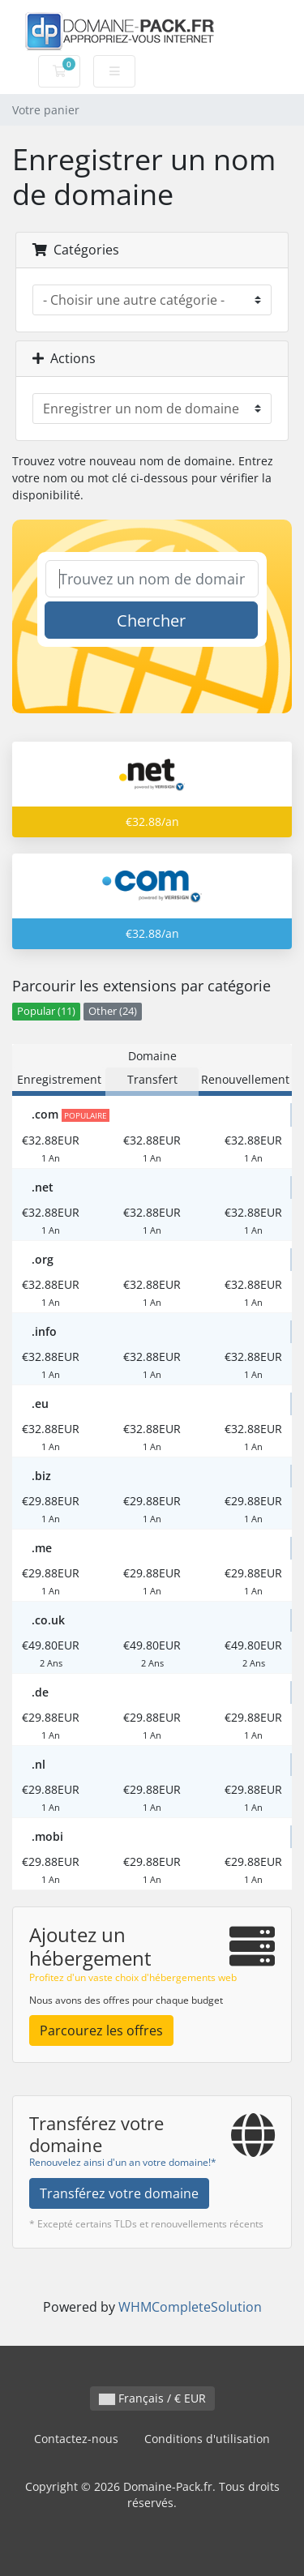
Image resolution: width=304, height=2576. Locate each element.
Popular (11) (46, 1011)
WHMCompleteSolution (190, 2307)
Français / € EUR (152, 2398)
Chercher (151, 620)
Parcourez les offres (101, 2030)
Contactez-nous (76, 2438)
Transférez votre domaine (119, 2193)
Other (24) (112, 1011)
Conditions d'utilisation (207, 2438)
